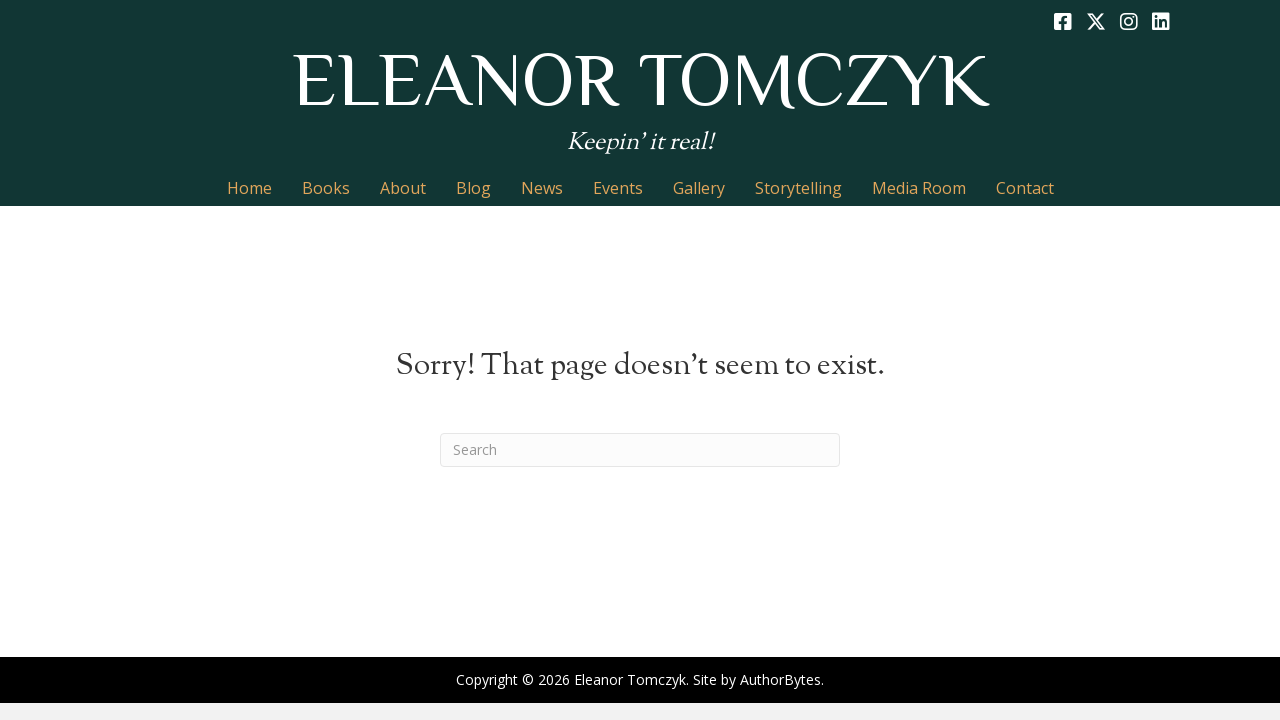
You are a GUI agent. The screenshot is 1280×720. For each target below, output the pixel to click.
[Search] (640, 450)
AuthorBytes (780, 679)
